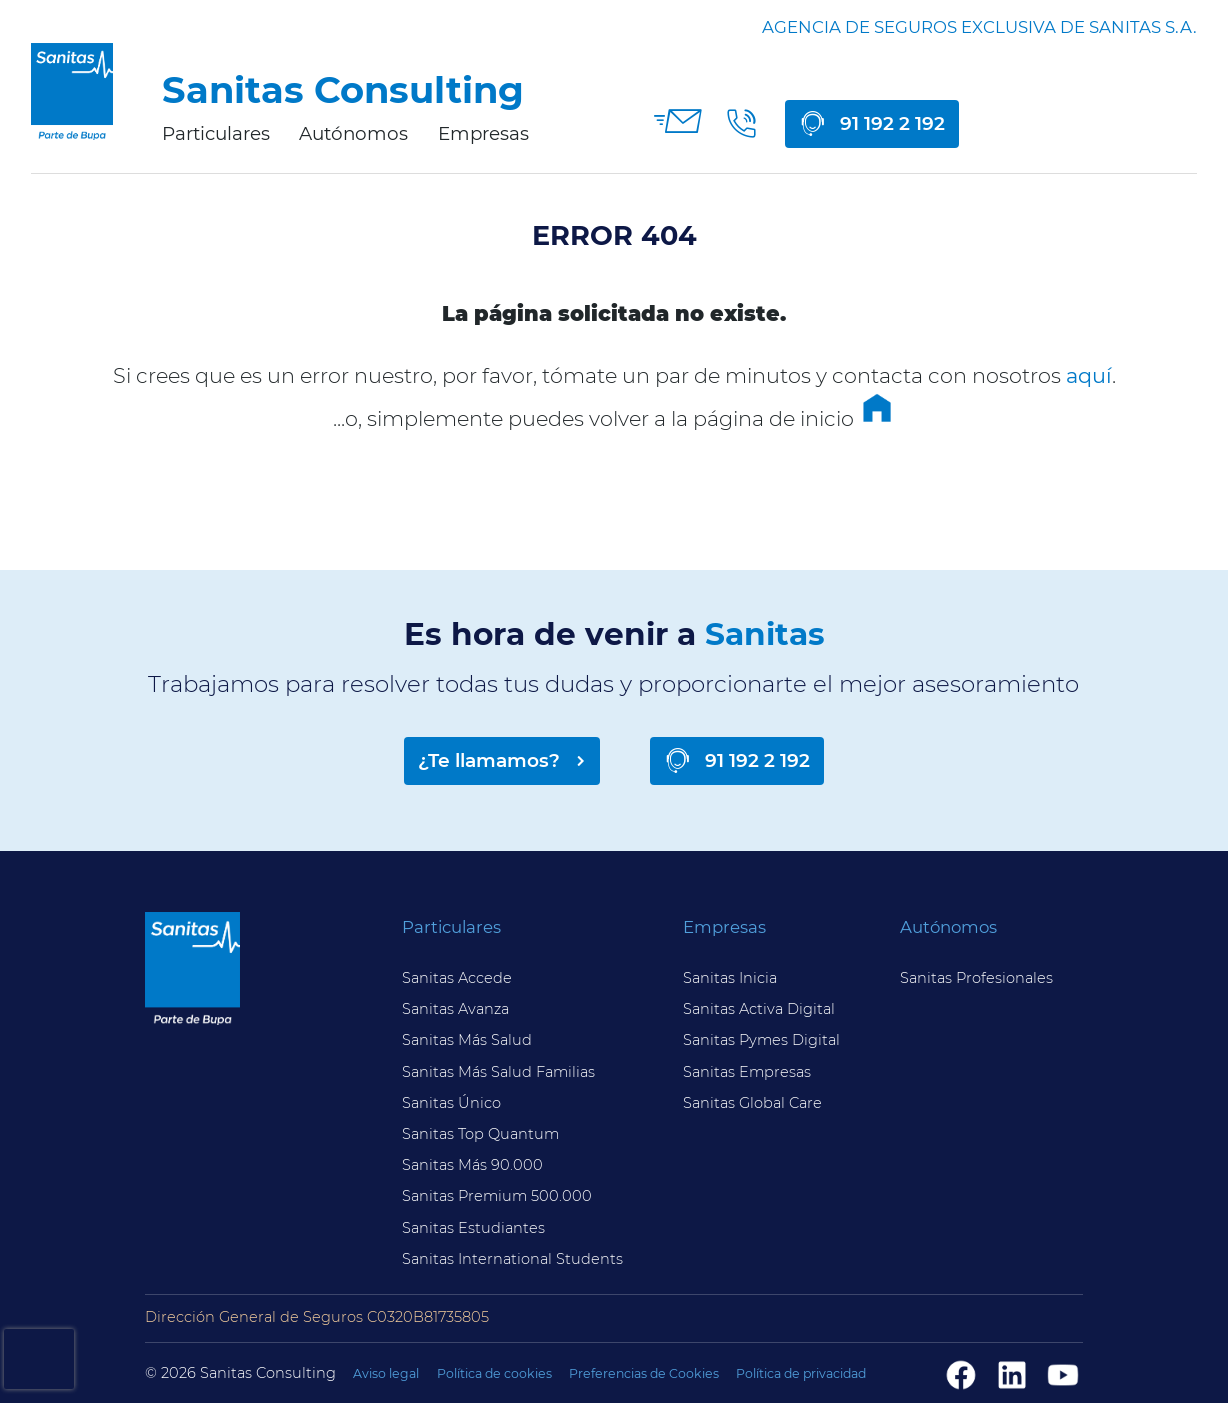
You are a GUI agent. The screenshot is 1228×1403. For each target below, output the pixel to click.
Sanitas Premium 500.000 (497, 1196)
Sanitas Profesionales (976, 978)
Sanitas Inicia (730, 978)
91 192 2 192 (892, 123)
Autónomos (353, 133)
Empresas (483, 133)
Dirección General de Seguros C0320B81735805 (317, 1317)
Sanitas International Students (512, 1259)
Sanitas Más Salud (467, 1040)
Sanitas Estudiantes (473, 1228)
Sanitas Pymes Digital (761, 1040)
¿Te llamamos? (489, 760)
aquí (1089, 375)
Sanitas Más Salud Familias (498, 1072)
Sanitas (765, 634)
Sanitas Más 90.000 (472, 1165)
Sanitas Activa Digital (759, 1009)
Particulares (216, 133)
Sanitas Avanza (455, 1009)
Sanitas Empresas (747, 1072)
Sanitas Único (451, 1103)
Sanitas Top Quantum (480, 1134)
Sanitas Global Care (752, 1103)
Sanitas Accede (457, 978)
